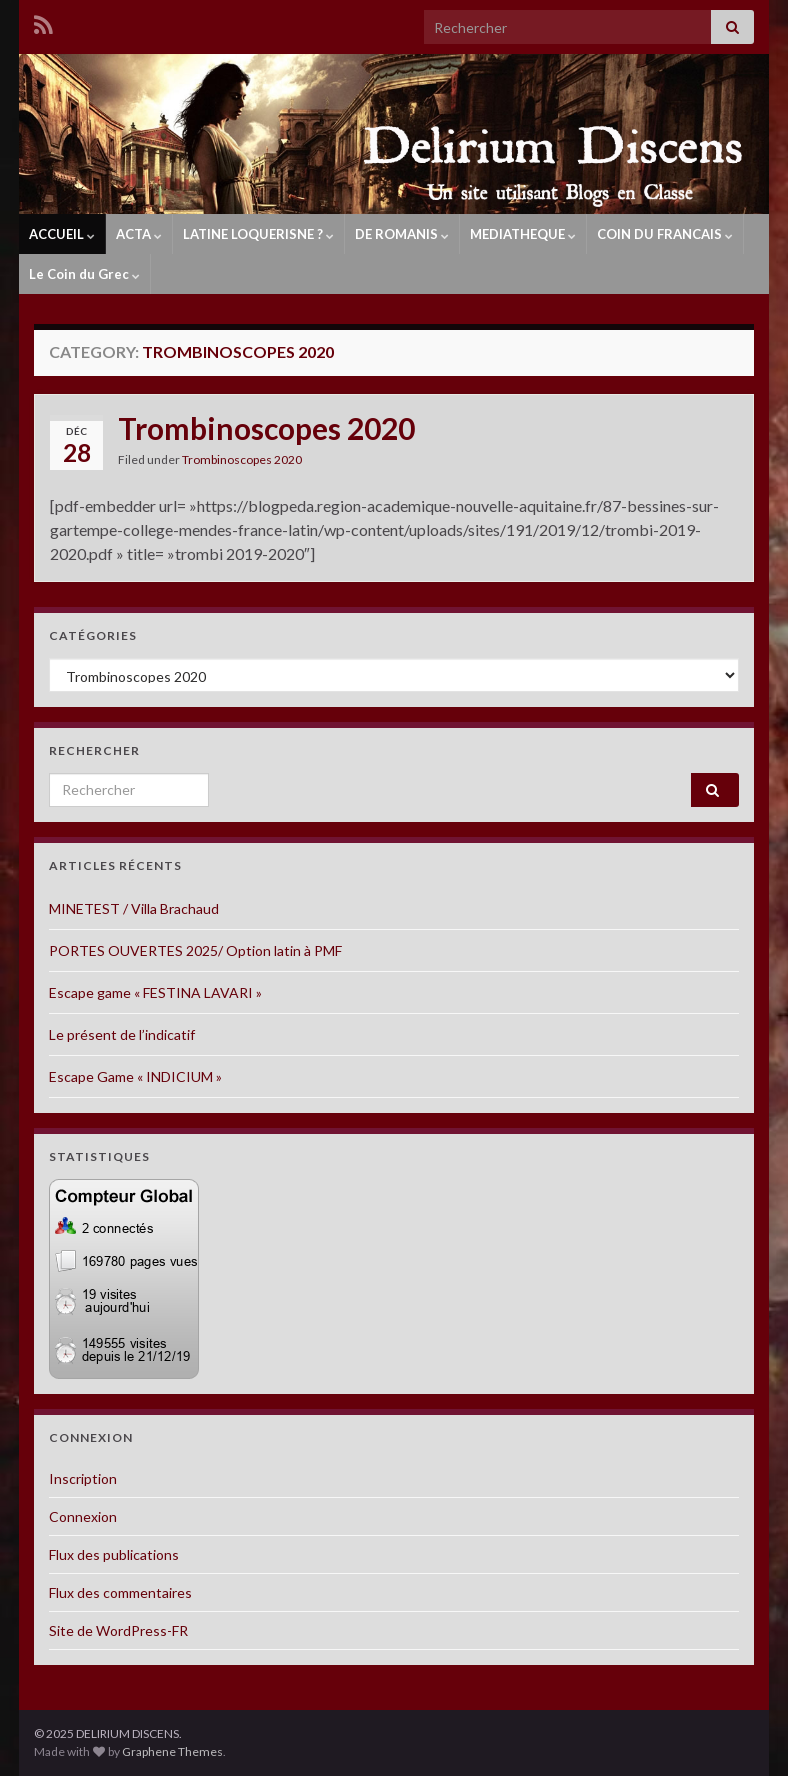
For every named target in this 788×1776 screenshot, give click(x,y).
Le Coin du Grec (84, 274)
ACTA (139, 234)
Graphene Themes (172, 1751)
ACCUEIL (62, 234)
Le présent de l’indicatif (122, 1034)
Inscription (83, 1478)
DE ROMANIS (402, 234)
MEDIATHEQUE (523, 234)
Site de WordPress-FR (118, 1630)
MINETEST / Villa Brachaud (134, 908)
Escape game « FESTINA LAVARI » (155, 992)
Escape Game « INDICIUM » (135, 1076)
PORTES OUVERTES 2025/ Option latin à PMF (195, 950)
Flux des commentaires (120, 1592)
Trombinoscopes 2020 (266, 428)
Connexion (83, 1516)
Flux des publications (114, 1554)
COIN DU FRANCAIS (665, 234)
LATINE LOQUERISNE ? (258, 234)
